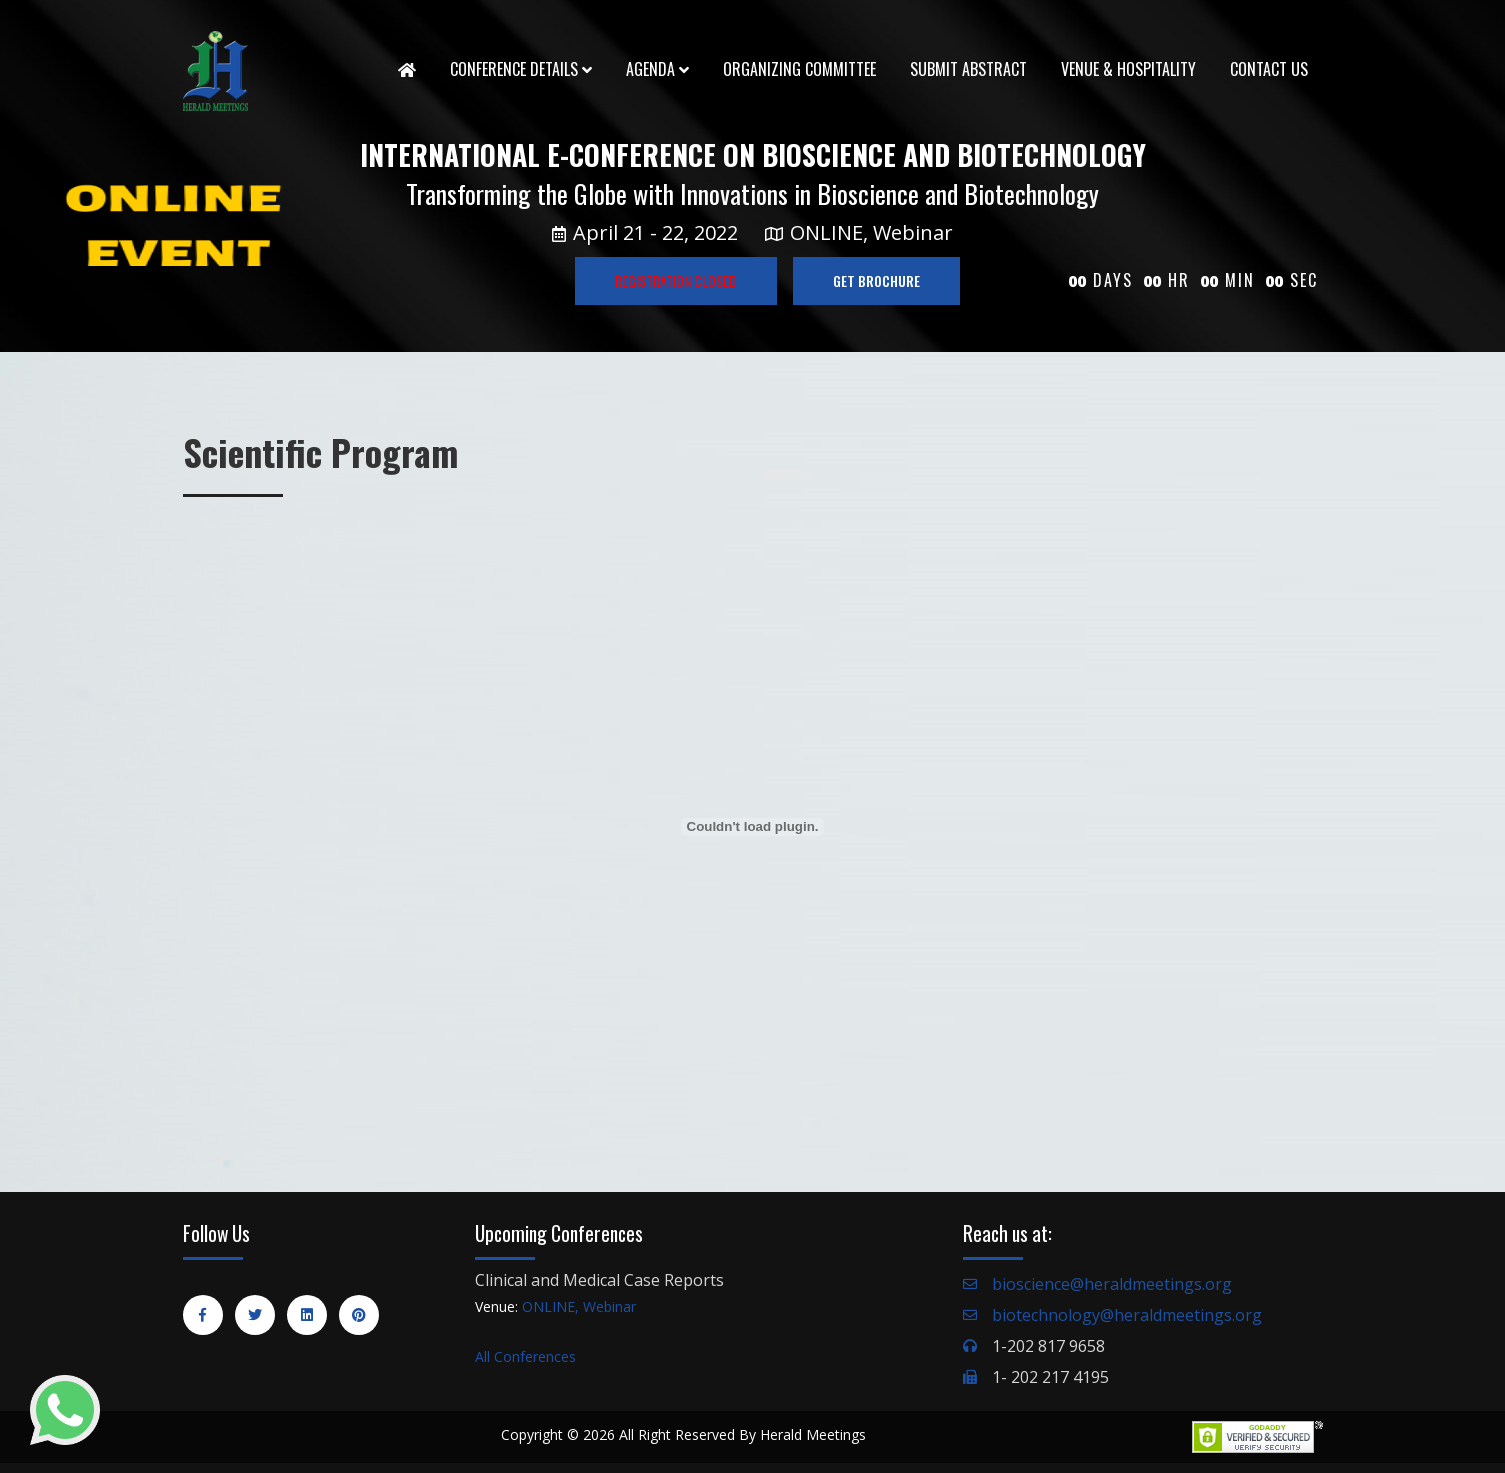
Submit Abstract (968, 69)
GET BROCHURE (876, 280)
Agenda (657, 69)
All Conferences (525, 1356)
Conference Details (521, 69)
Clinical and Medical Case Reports (599, 1280)
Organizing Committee (799, 69)
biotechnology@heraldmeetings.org (1127, 1315)
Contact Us (1269, 69)
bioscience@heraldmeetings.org (1112, 1284)
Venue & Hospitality (1128, 69)
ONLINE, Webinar (579, 1306)
